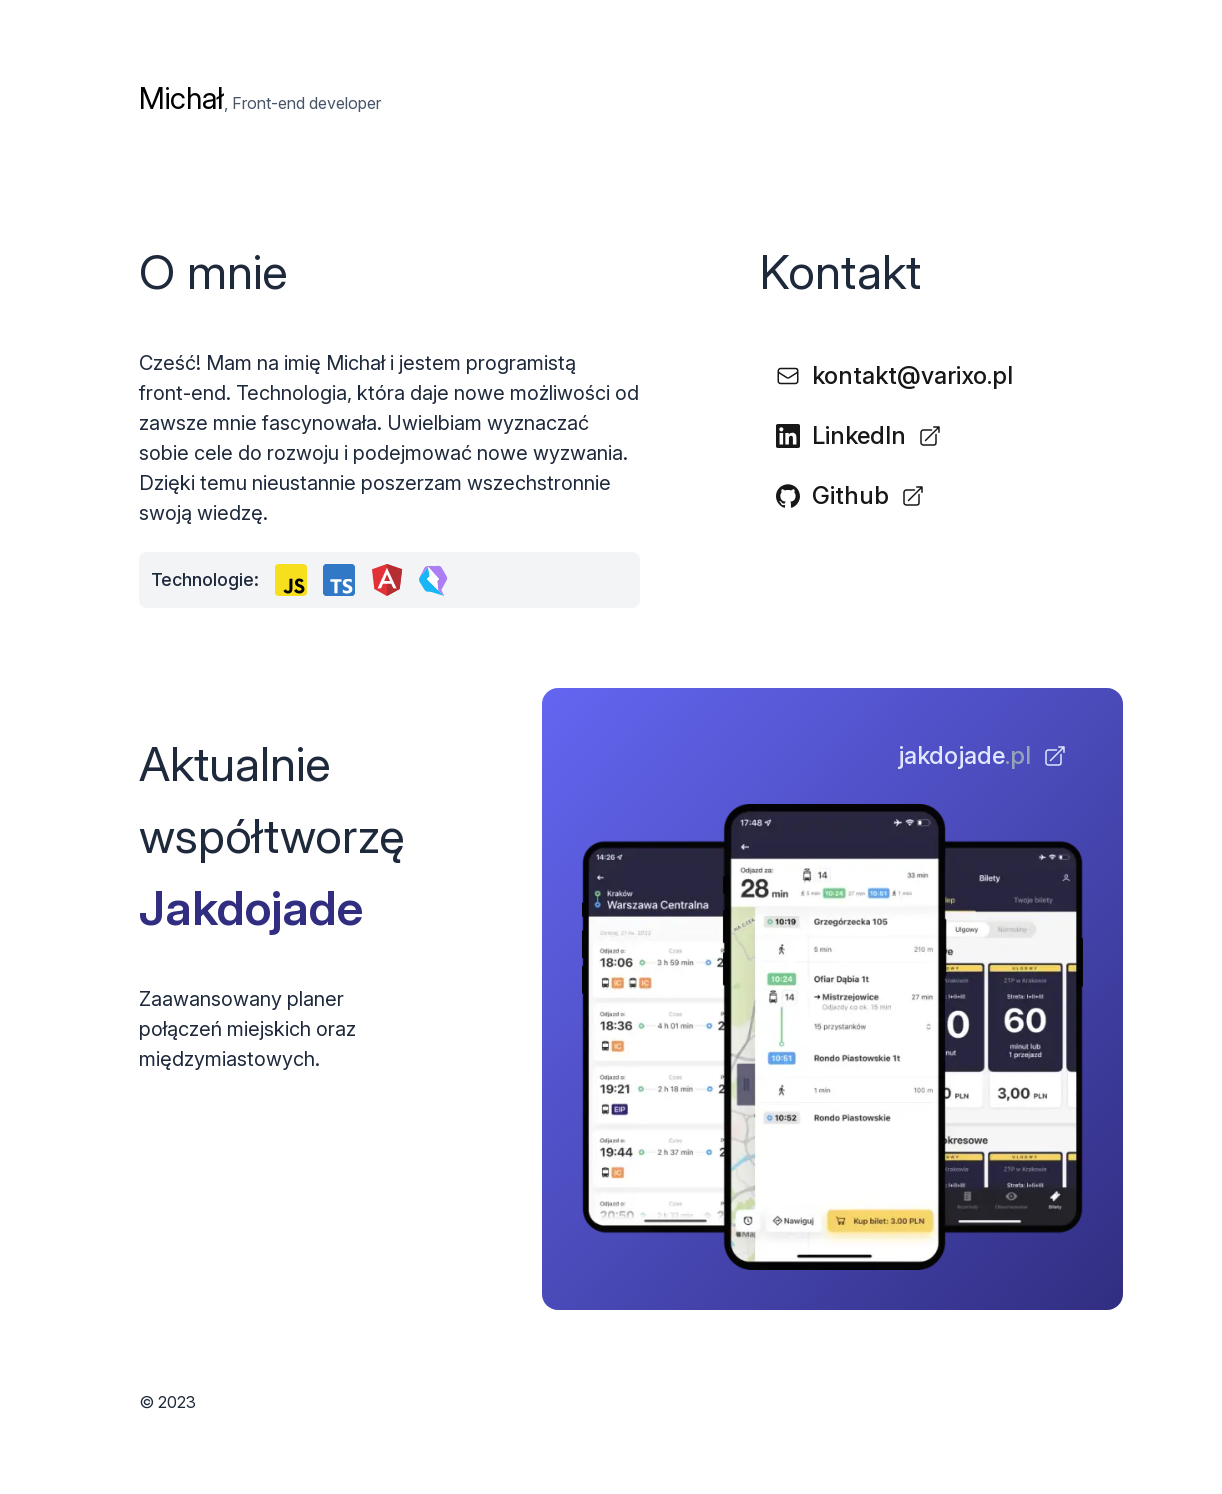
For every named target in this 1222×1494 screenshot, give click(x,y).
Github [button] (850, 495)
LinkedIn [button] (859, 435)
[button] (982, 756)
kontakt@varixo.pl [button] (894, 375)
